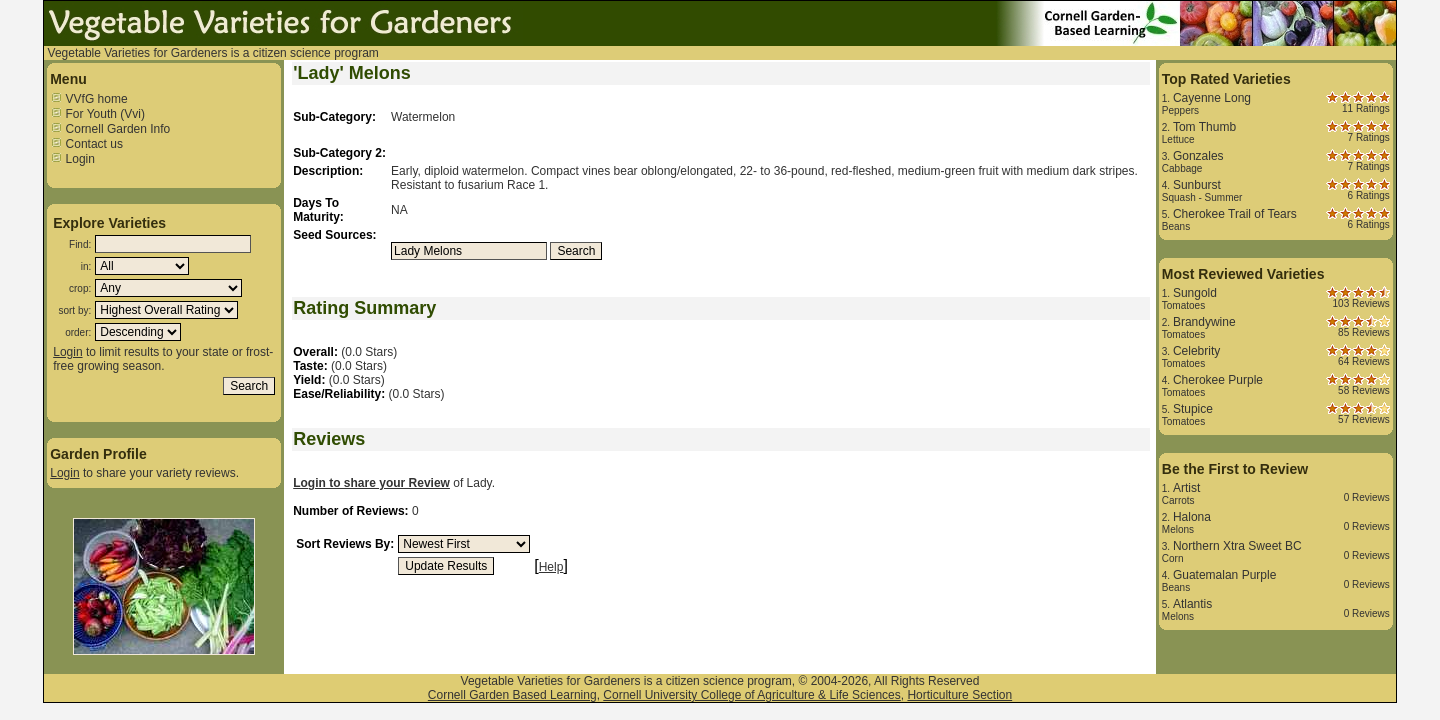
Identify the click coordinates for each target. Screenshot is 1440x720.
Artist (1186, 488)
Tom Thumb (1204, 127)
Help (551, 567)
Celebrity (1196, 351)
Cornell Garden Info (110, 129)
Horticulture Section (959, 695)
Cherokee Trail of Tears (1235, 214)
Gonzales (1198, 156)
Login (72, 159)
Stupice (1193, 409)
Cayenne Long (1212, 98)
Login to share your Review (371, 483)
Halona (1192, 517)
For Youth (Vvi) (97, 114)
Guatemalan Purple (1224, 575)
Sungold (1195, 293)
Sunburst (1197, 185)
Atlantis (1192, 604)
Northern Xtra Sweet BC (1237, 546)
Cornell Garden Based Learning (512, 695)
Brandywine (1204, 322)
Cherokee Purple (1218, 380)
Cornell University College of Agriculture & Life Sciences (751, 695)
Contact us (86, 144)
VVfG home (88, 99)
